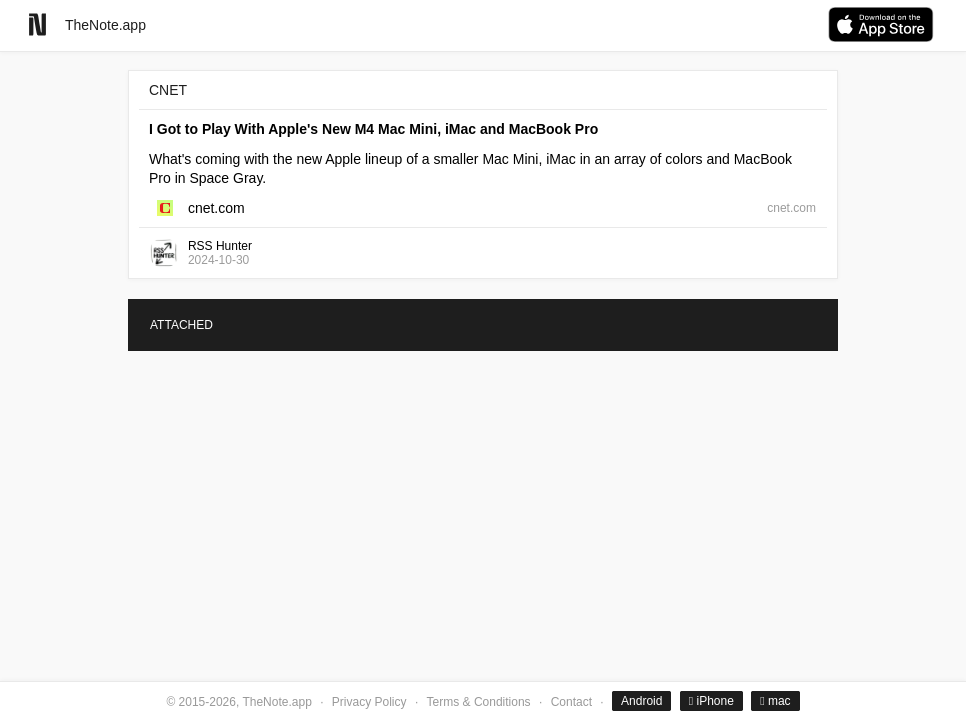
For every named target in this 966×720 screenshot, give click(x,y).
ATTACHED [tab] (181, 325)
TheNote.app (105, 25)
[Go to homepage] (37, 24)
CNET (168, 90)
